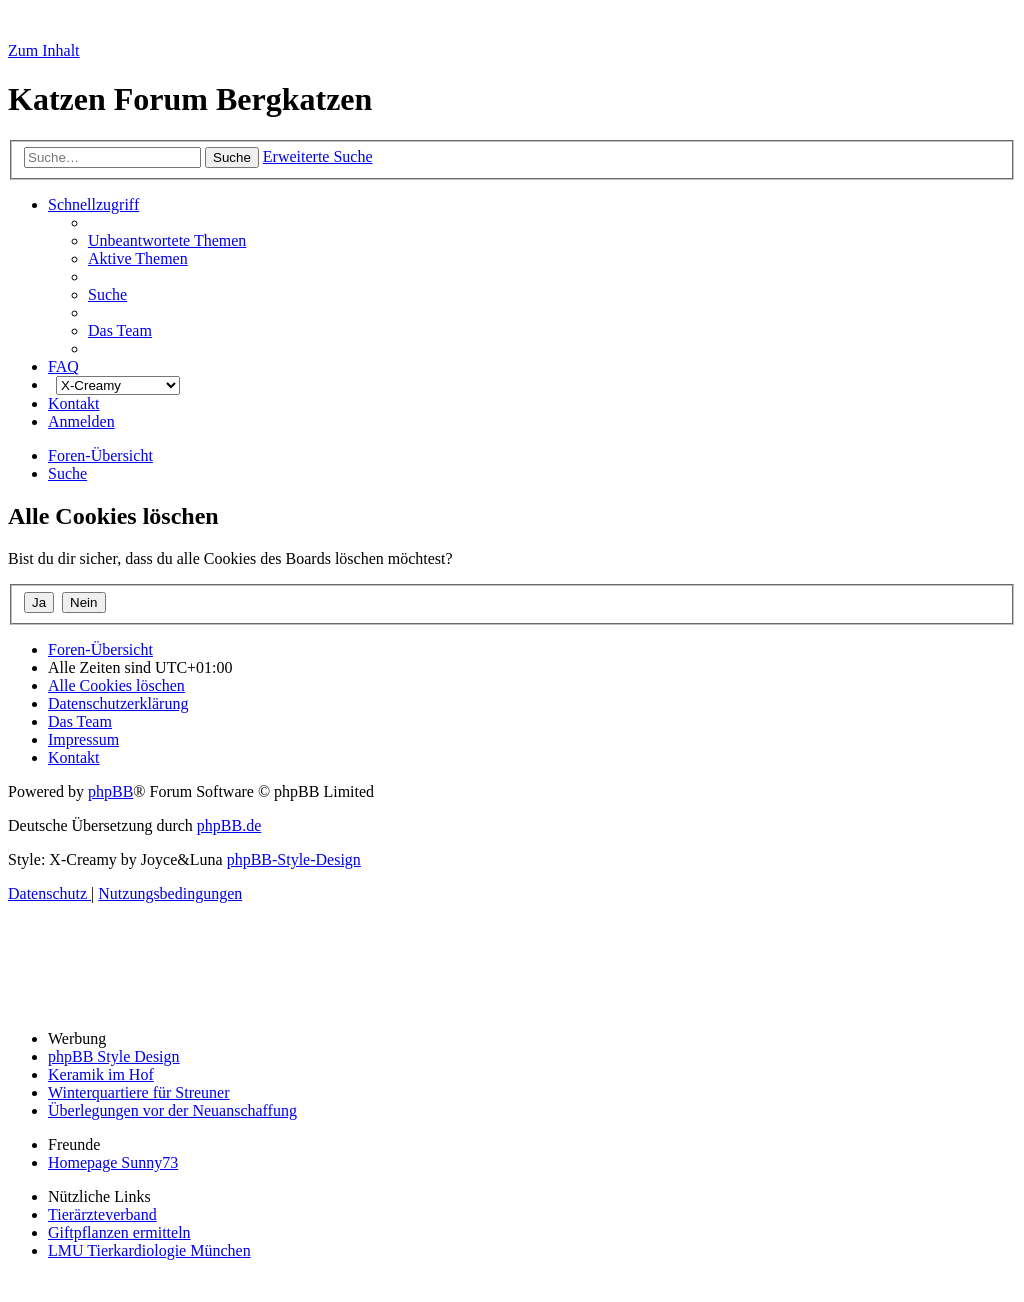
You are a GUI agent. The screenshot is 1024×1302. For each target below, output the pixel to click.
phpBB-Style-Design (294, 859)
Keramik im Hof (101, 1074)
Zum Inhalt (44, 50)
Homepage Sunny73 (113, 1162)
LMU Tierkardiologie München (149, 1250)
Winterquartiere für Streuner (139, 1092)
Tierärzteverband (102, 1214)
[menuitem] (167, 240)
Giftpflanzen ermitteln (119, 1232)
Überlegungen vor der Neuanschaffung (172, 1110)
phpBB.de (229, 825)
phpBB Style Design (114, 1056)
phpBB (110, 791)
